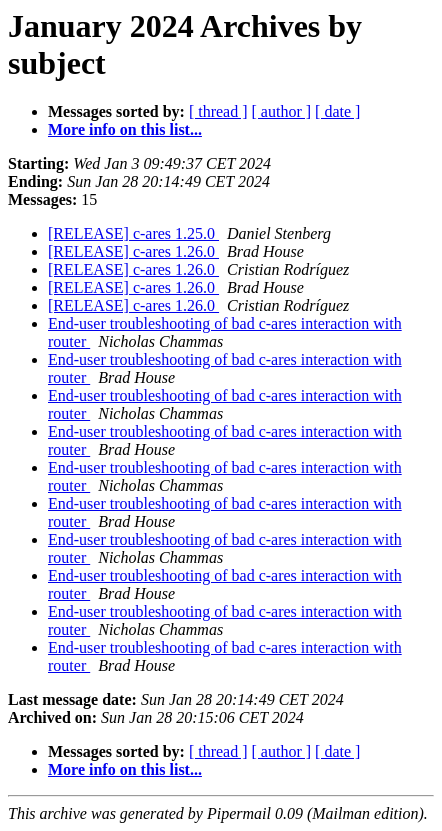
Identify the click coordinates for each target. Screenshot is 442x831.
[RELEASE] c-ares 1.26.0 (133, 251)
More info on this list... (125, 129)
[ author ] (282, 111)
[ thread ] (218, 111)
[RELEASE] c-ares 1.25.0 (133, 233)
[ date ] (337, 111)
